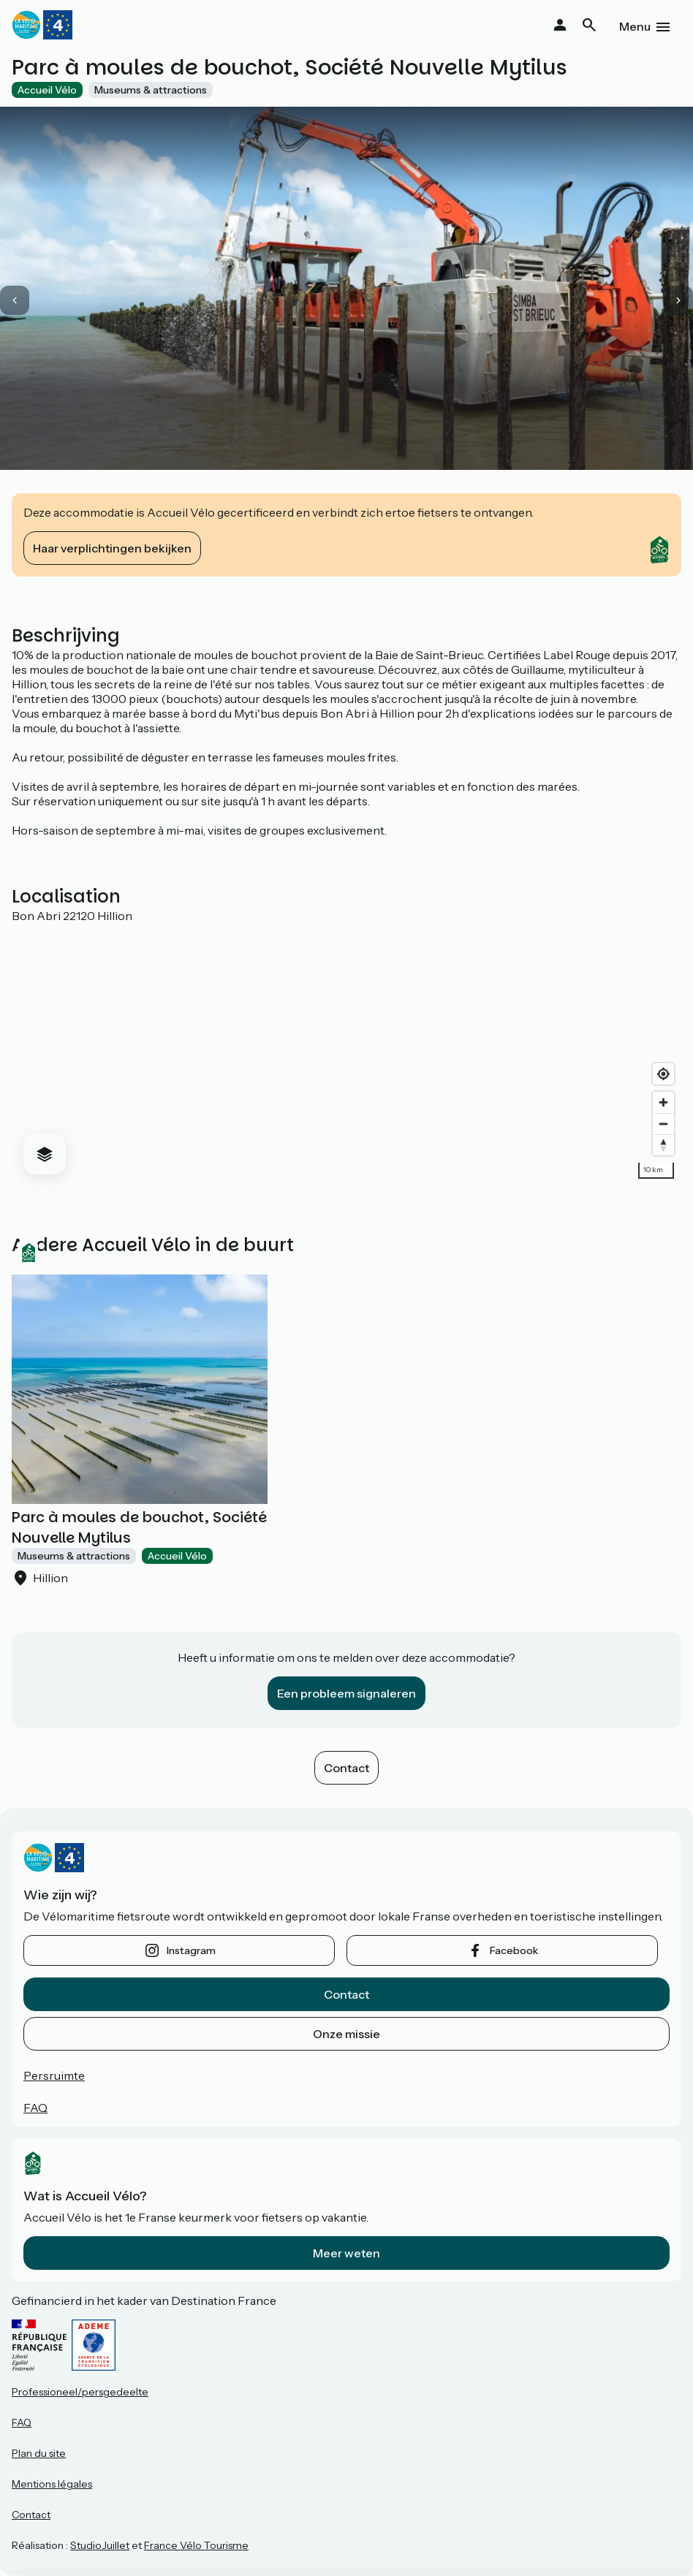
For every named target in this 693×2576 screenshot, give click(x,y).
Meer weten (346, 2253)
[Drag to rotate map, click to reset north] (663, 1144)
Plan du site (39, 2453)
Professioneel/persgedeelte (80, 2391)
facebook (514, 1950)
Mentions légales (52, 2483)
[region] (346, 1054)
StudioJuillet (99, 2545)
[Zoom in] (663, 1102)
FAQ (35, 2107)
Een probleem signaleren (346, 1693)
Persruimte (54, 2075)
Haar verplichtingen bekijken (112, 548)
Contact (346, 1767)
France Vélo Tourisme (196, 2545)
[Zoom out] (663, 1123)
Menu (635, 26)
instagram (191, 1950)
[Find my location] (663, 1073)
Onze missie (346, 2033)
